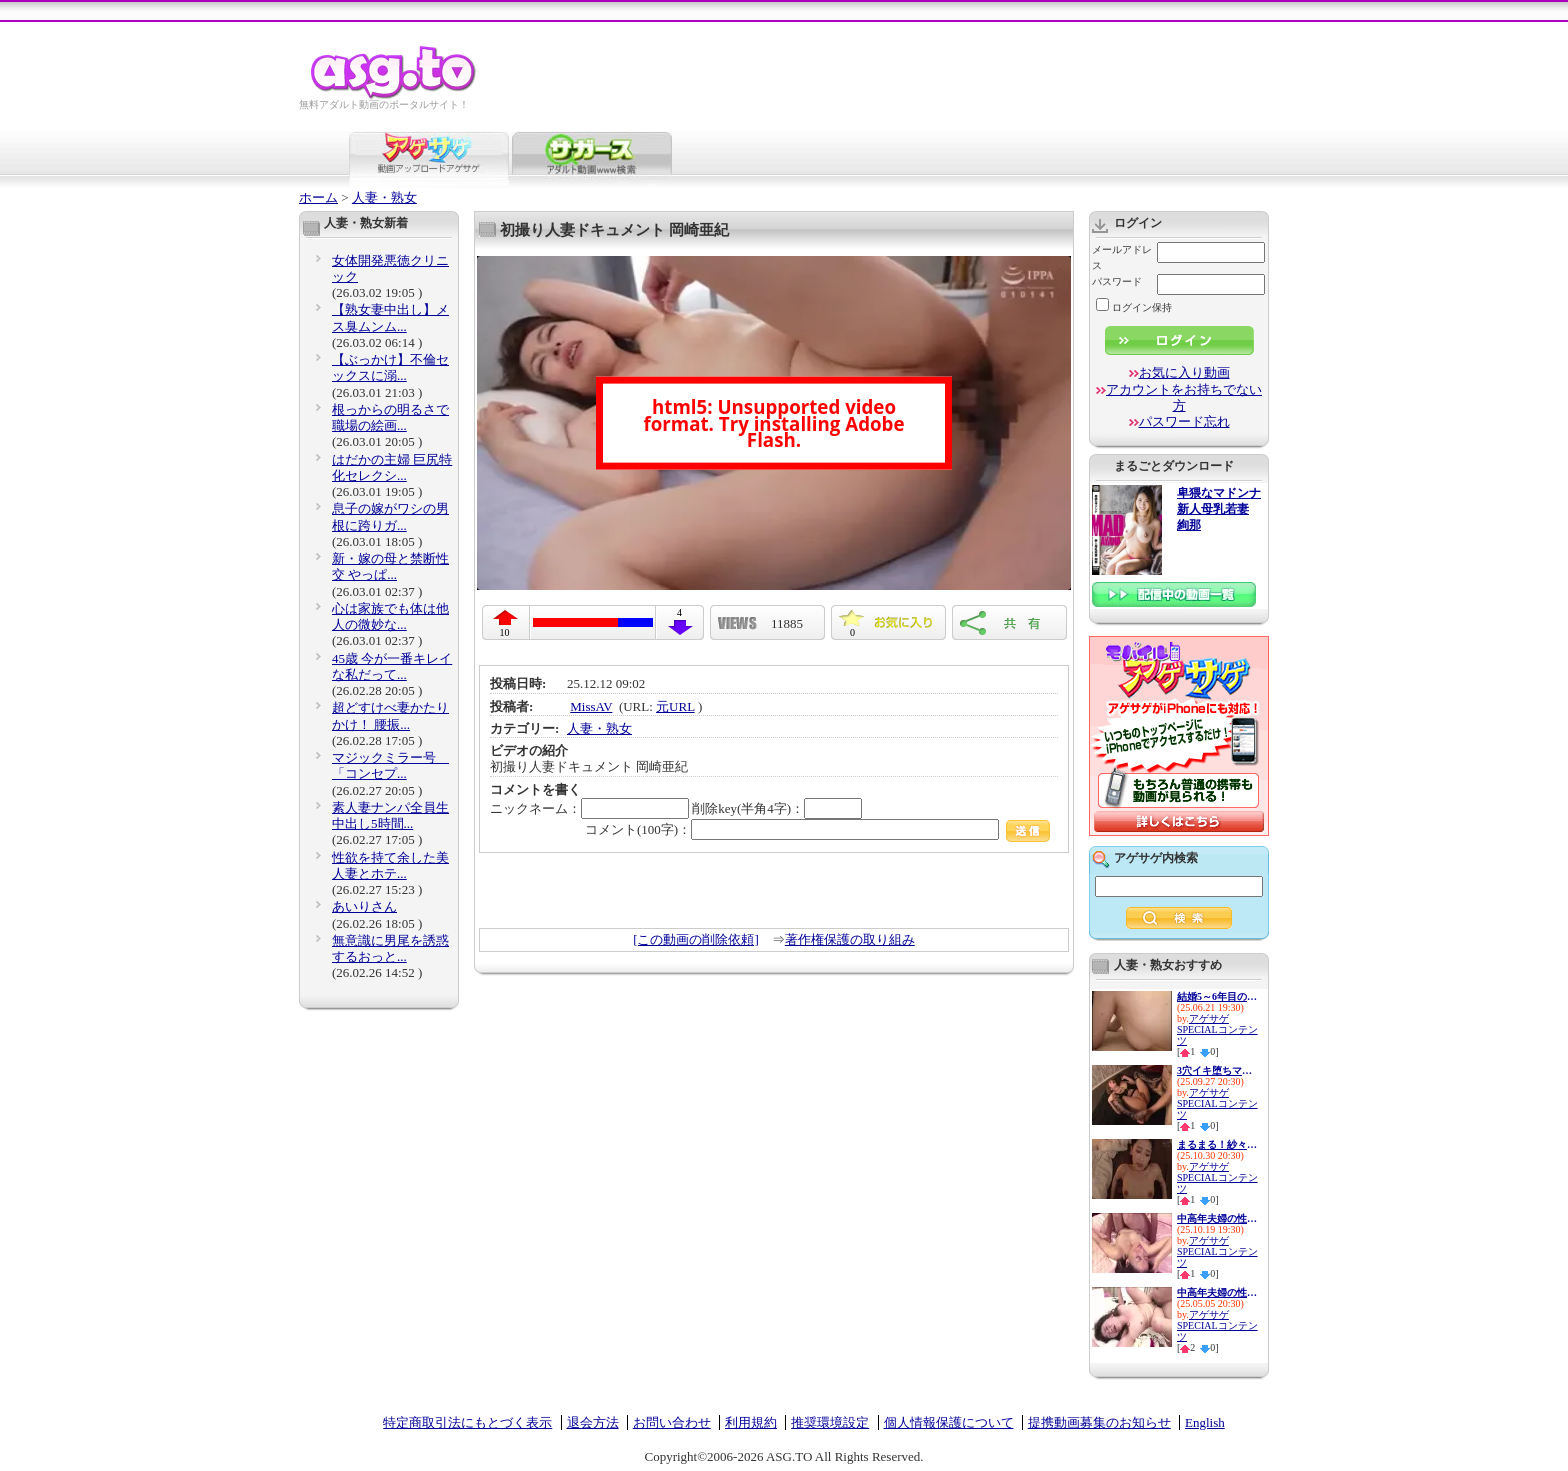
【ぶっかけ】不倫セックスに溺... (390, 367)
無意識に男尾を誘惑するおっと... (390, 948)
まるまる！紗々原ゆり (1217, 1144)
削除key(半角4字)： (777, 808)
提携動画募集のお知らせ (1099, 1422)
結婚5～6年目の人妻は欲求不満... (1217, 996)
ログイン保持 (1134, 307)
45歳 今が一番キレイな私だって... (392, 666)
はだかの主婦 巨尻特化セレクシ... (392, 467)
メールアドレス (1122, 257)
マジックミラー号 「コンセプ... (390, 765)
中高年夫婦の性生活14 (1217, 1218)
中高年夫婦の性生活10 (1217, 1292)
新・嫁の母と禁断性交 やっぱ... (390, 566)
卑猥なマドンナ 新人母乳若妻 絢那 (1219, 509)
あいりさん (364, 906)
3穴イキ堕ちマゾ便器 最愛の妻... (1217, 1070)
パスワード (1117, 281)
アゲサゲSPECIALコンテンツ (1217, 1029)
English (1205, 1422)
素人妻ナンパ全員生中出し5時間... (390, 815)
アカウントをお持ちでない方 (1184, 397)
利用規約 (751, 1422)
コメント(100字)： (817, 829)
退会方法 (593, 1422)
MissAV (591, 706)
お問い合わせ (672, 1422)
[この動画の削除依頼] (696, 939)
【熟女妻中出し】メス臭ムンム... (390, 317)
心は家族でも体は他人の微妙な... (390, 616)
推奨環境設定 (830, 1422)
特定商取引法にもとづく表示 (467, 1422)
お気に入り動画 (1184, 372)
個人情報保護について (949, 1422)
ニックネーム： (589, 808)
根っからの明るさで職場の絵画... (390, 417)
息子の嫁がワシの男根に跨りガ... (390, 516)
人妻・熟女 (384, 197)
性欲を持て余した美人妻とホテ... (390, 865)
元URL (675, 706)
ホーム (318, 197)
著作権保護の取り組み (850, 939)
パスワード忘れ (1184, 421)
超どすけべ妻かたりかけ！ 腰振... (390, 715)
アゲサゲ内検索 (1156, 858)
